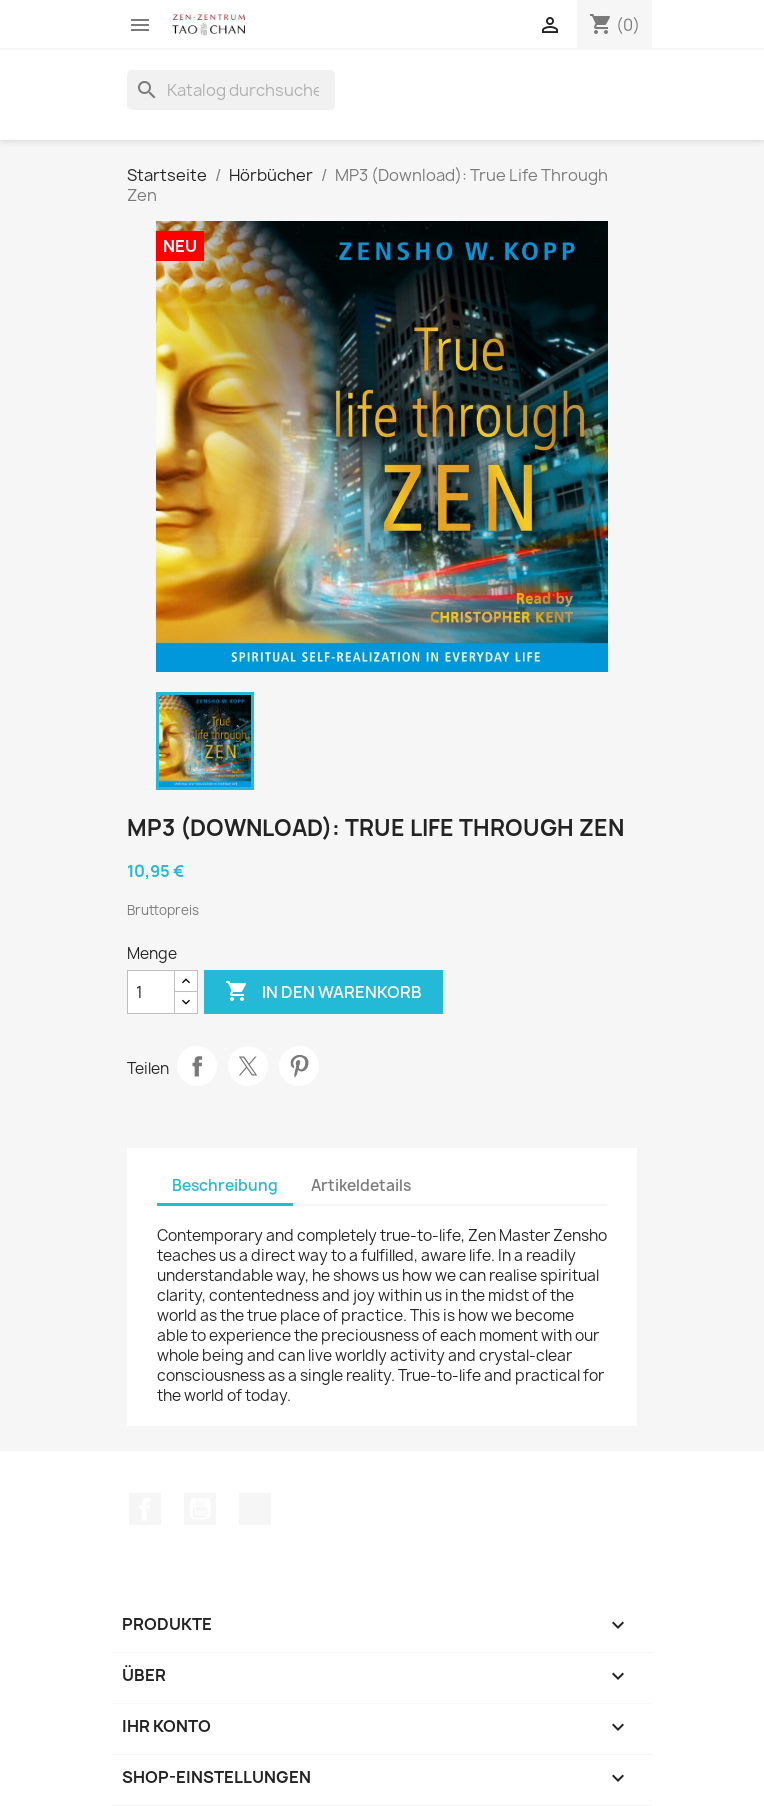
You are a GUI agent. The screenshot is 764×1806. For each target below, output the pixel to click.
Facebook (145, 1509)
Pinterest (299, 1066)
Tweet (248, 1066)
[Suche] (231, 90)
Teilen (197, 1066)
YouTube (200, 1509)
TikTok (255, 1509)
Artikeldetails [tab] (361, 1185)
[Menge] (151, 992)
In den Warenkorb (323, 992)
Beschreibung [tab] (225, 1185)
